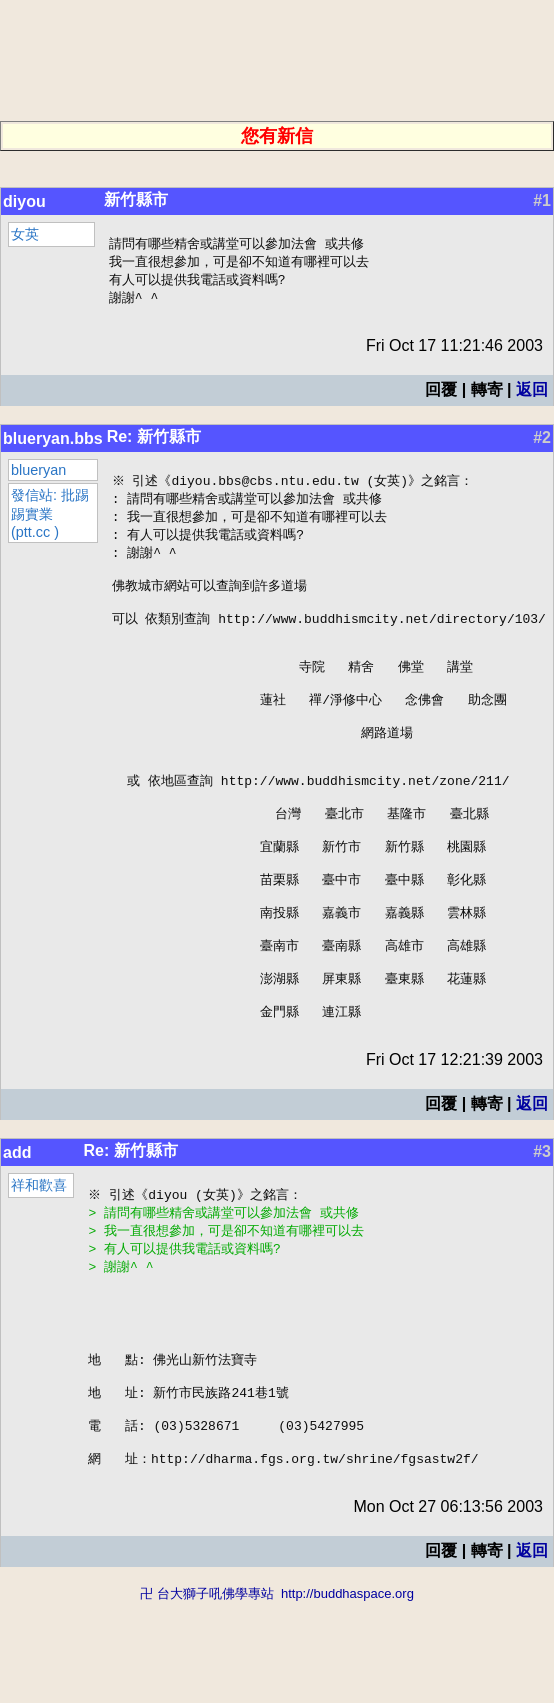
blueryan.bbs (53, 442)
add (17, 1219)
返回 (532, 393)
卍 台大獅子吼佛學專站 (207, 1693)
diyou (24, 201)
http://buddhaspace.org (347, 1693)
